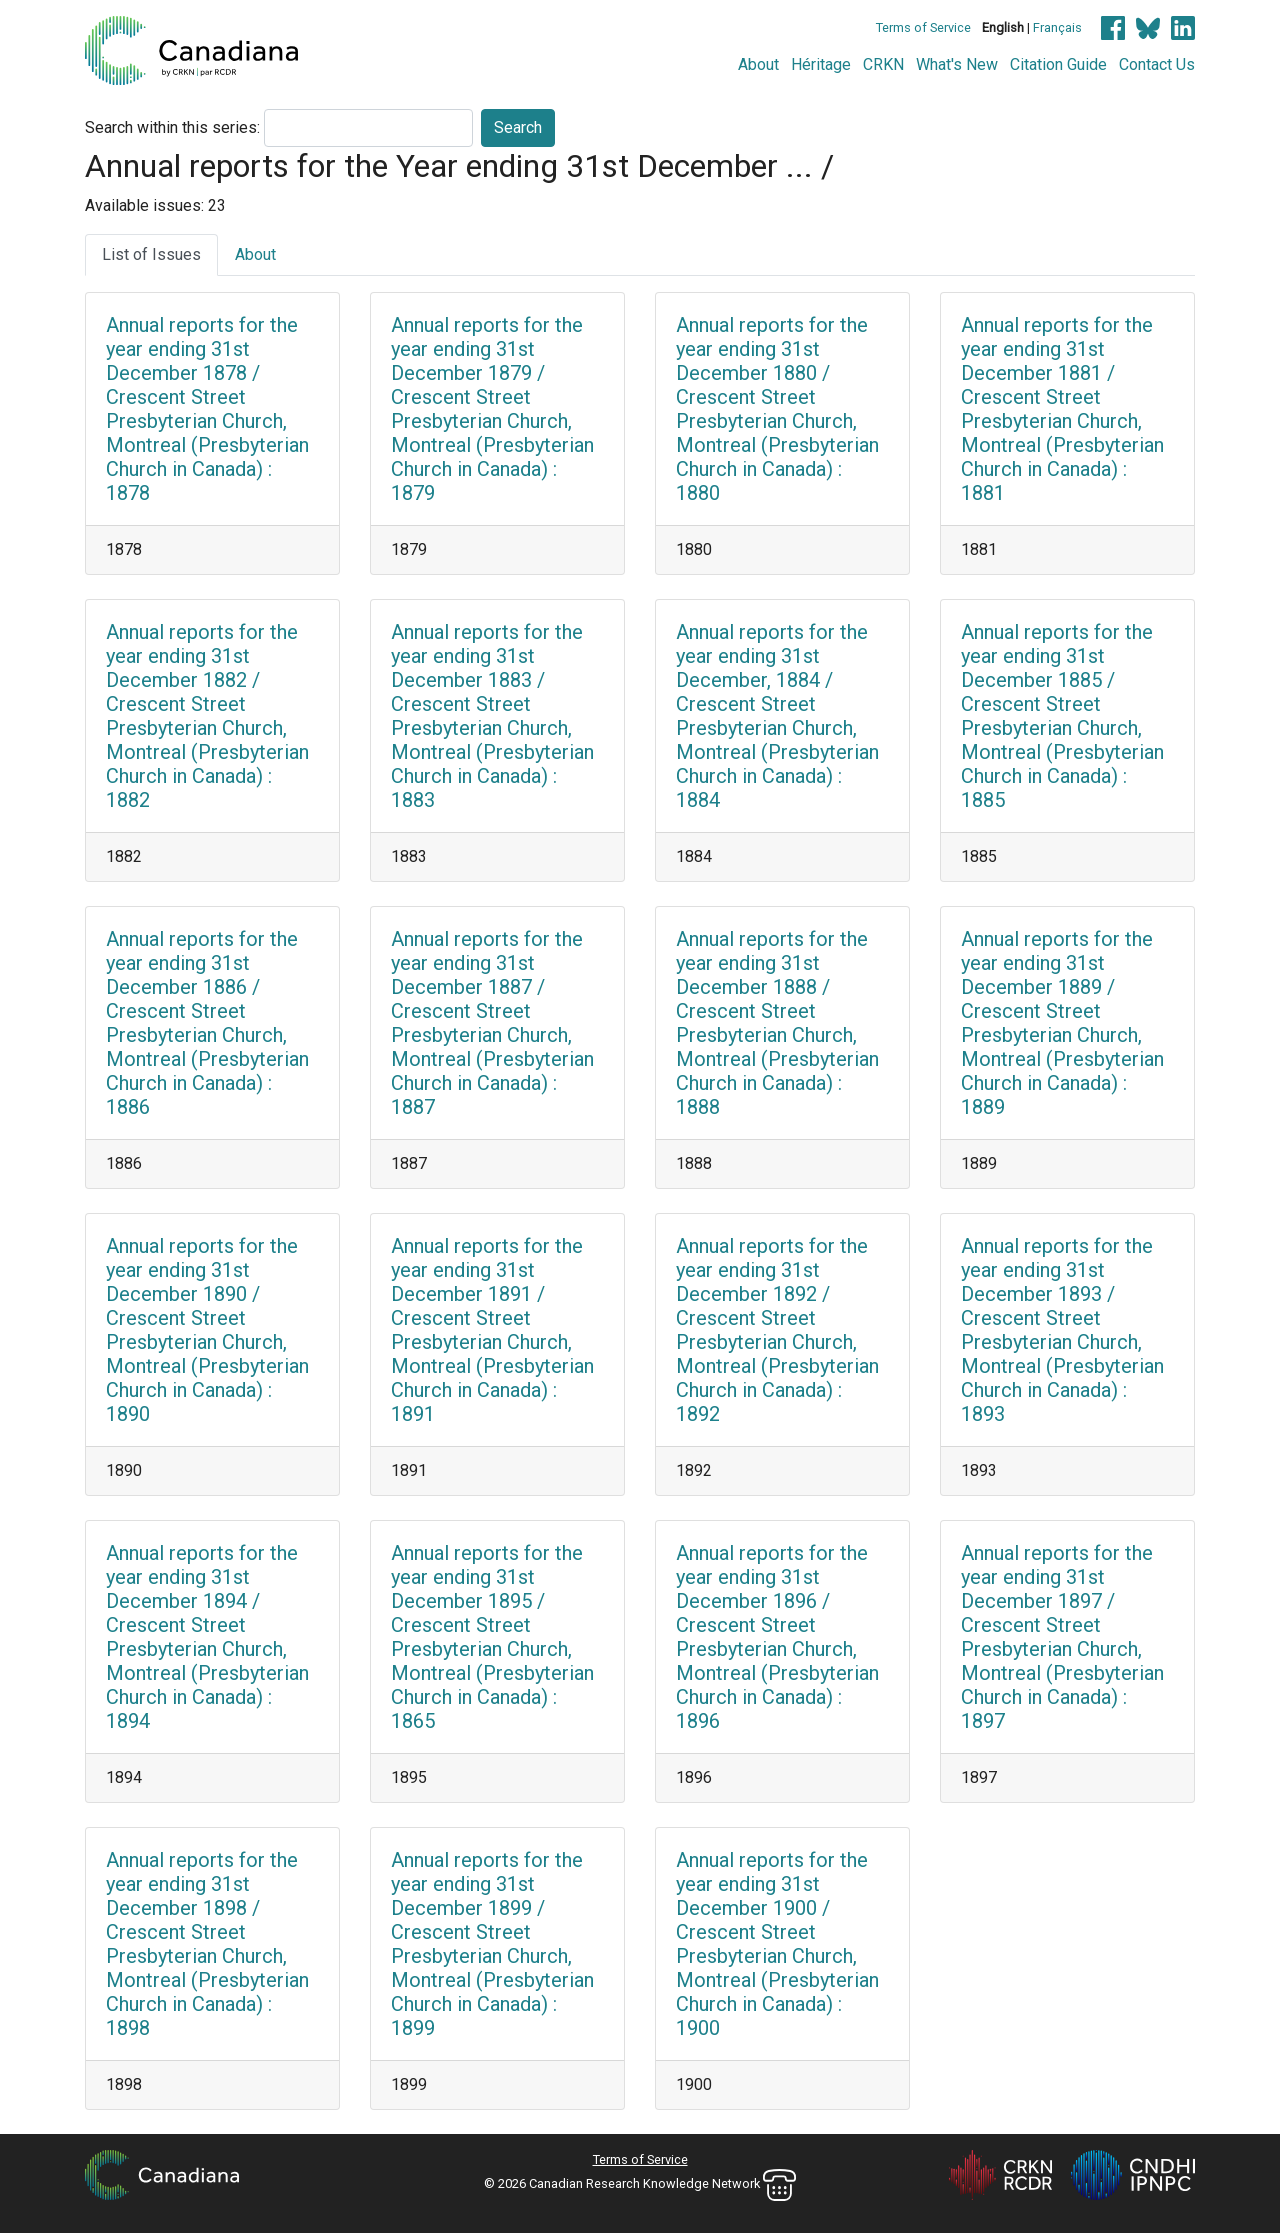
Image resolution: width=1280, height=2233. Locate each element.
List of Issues (151, 254)
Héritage (821, 64)
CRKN (883, 64)
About (758, 64)
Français (1057, 27)
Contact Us (1157, 64)
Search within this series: (172, 127)
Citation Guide (1058, 64)
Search (518, 127)
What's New (957, 64)
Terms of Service (923, 27)
